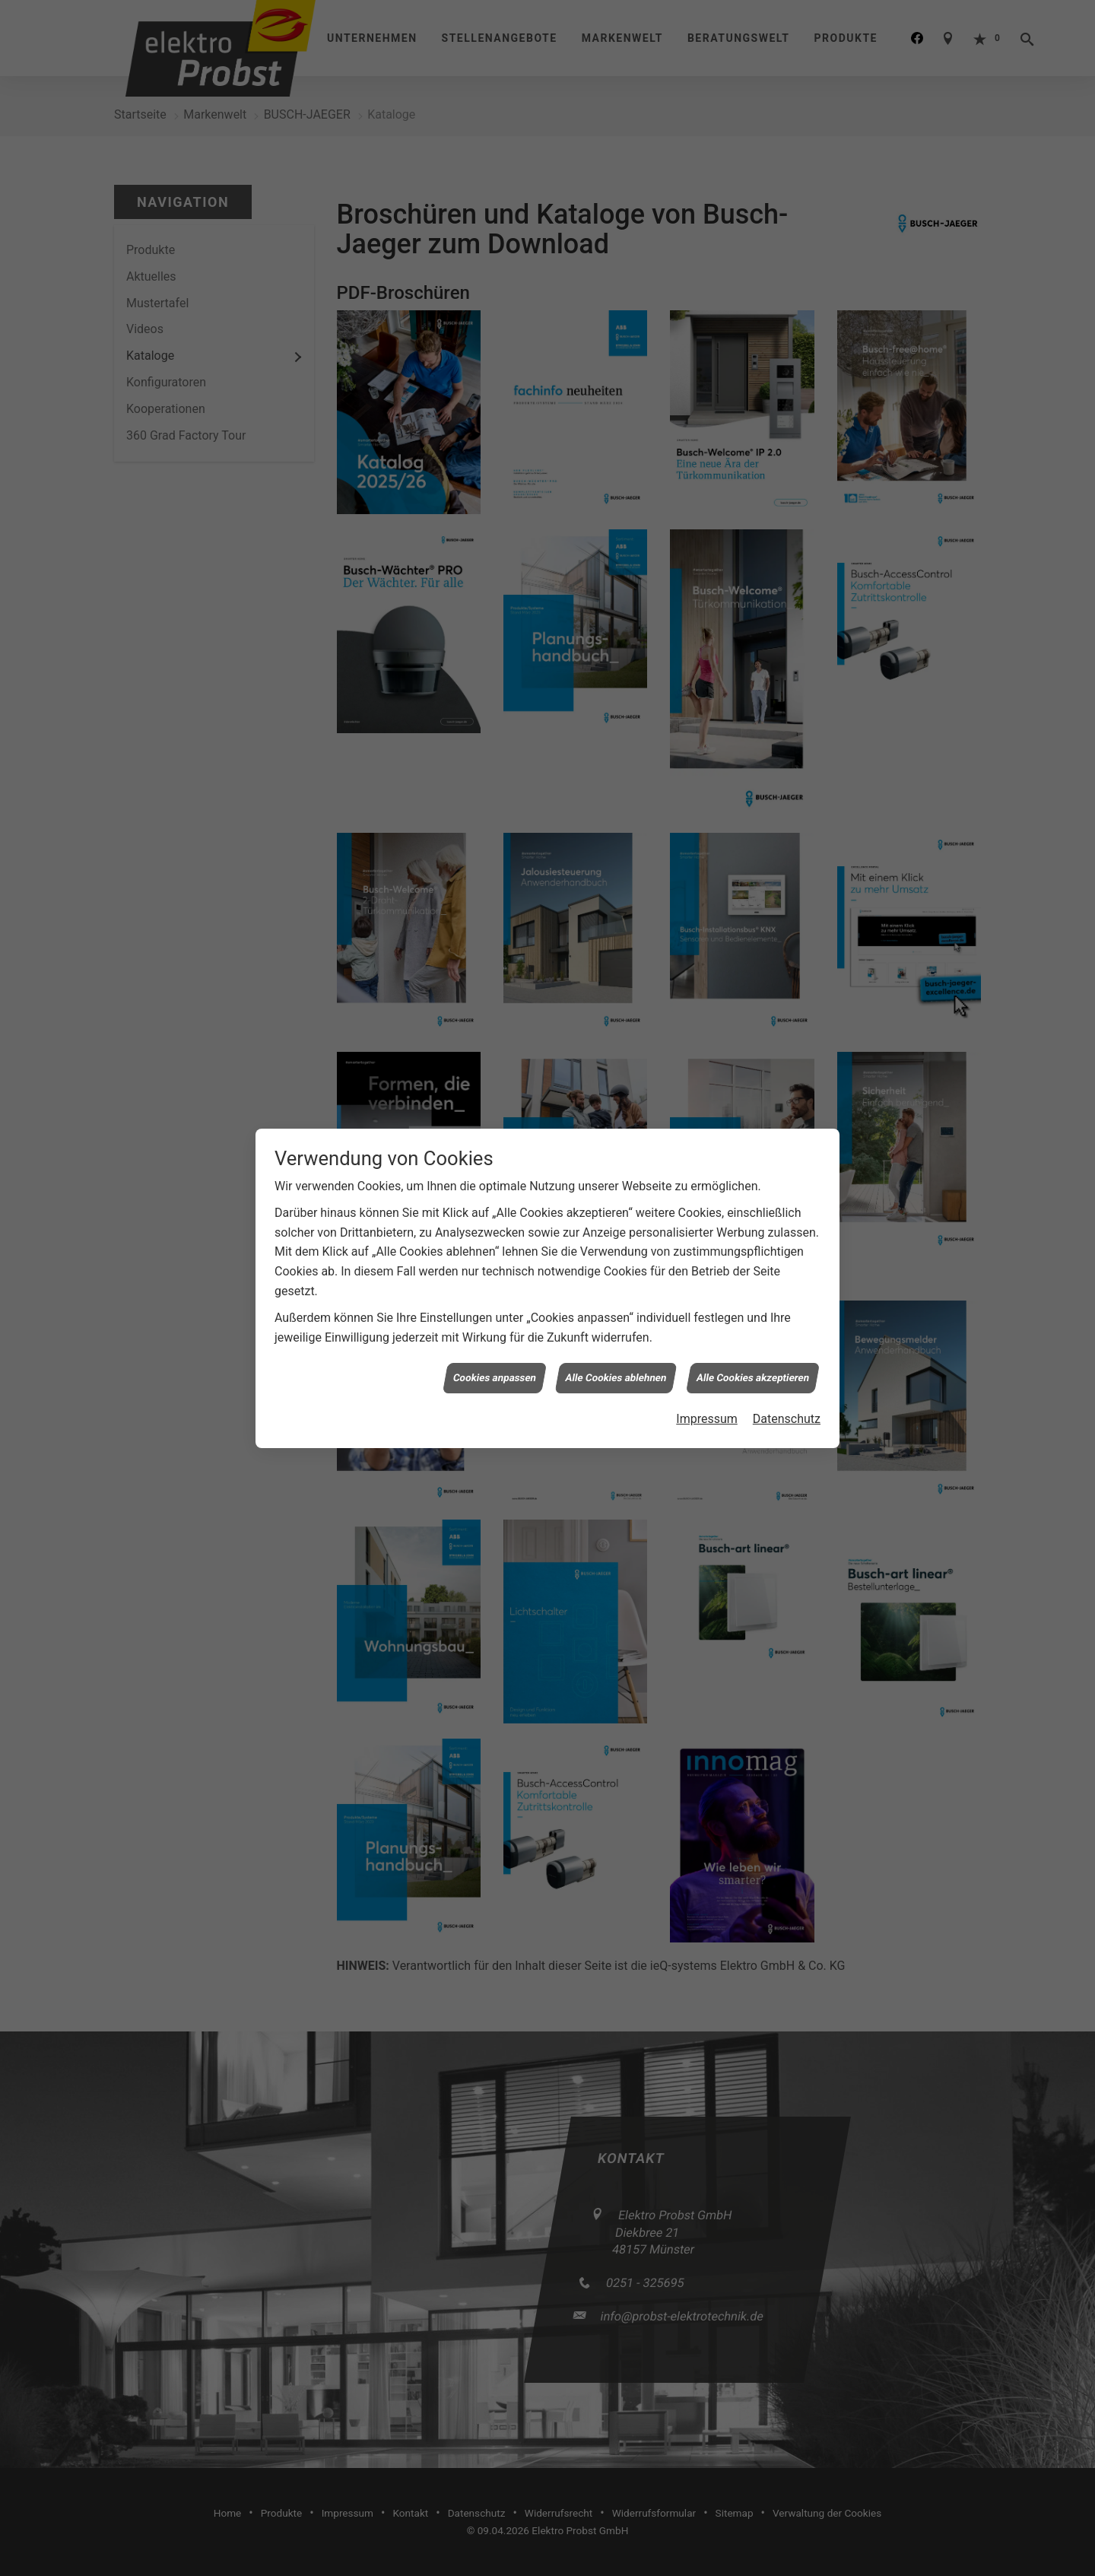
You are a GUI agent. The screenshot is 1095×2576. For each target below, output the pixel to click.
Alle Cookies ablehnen (616, 506)
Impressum (707, 547)
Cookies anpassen (495, 506)
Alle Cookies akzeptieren (753, 506)
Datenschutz (786, 547)
